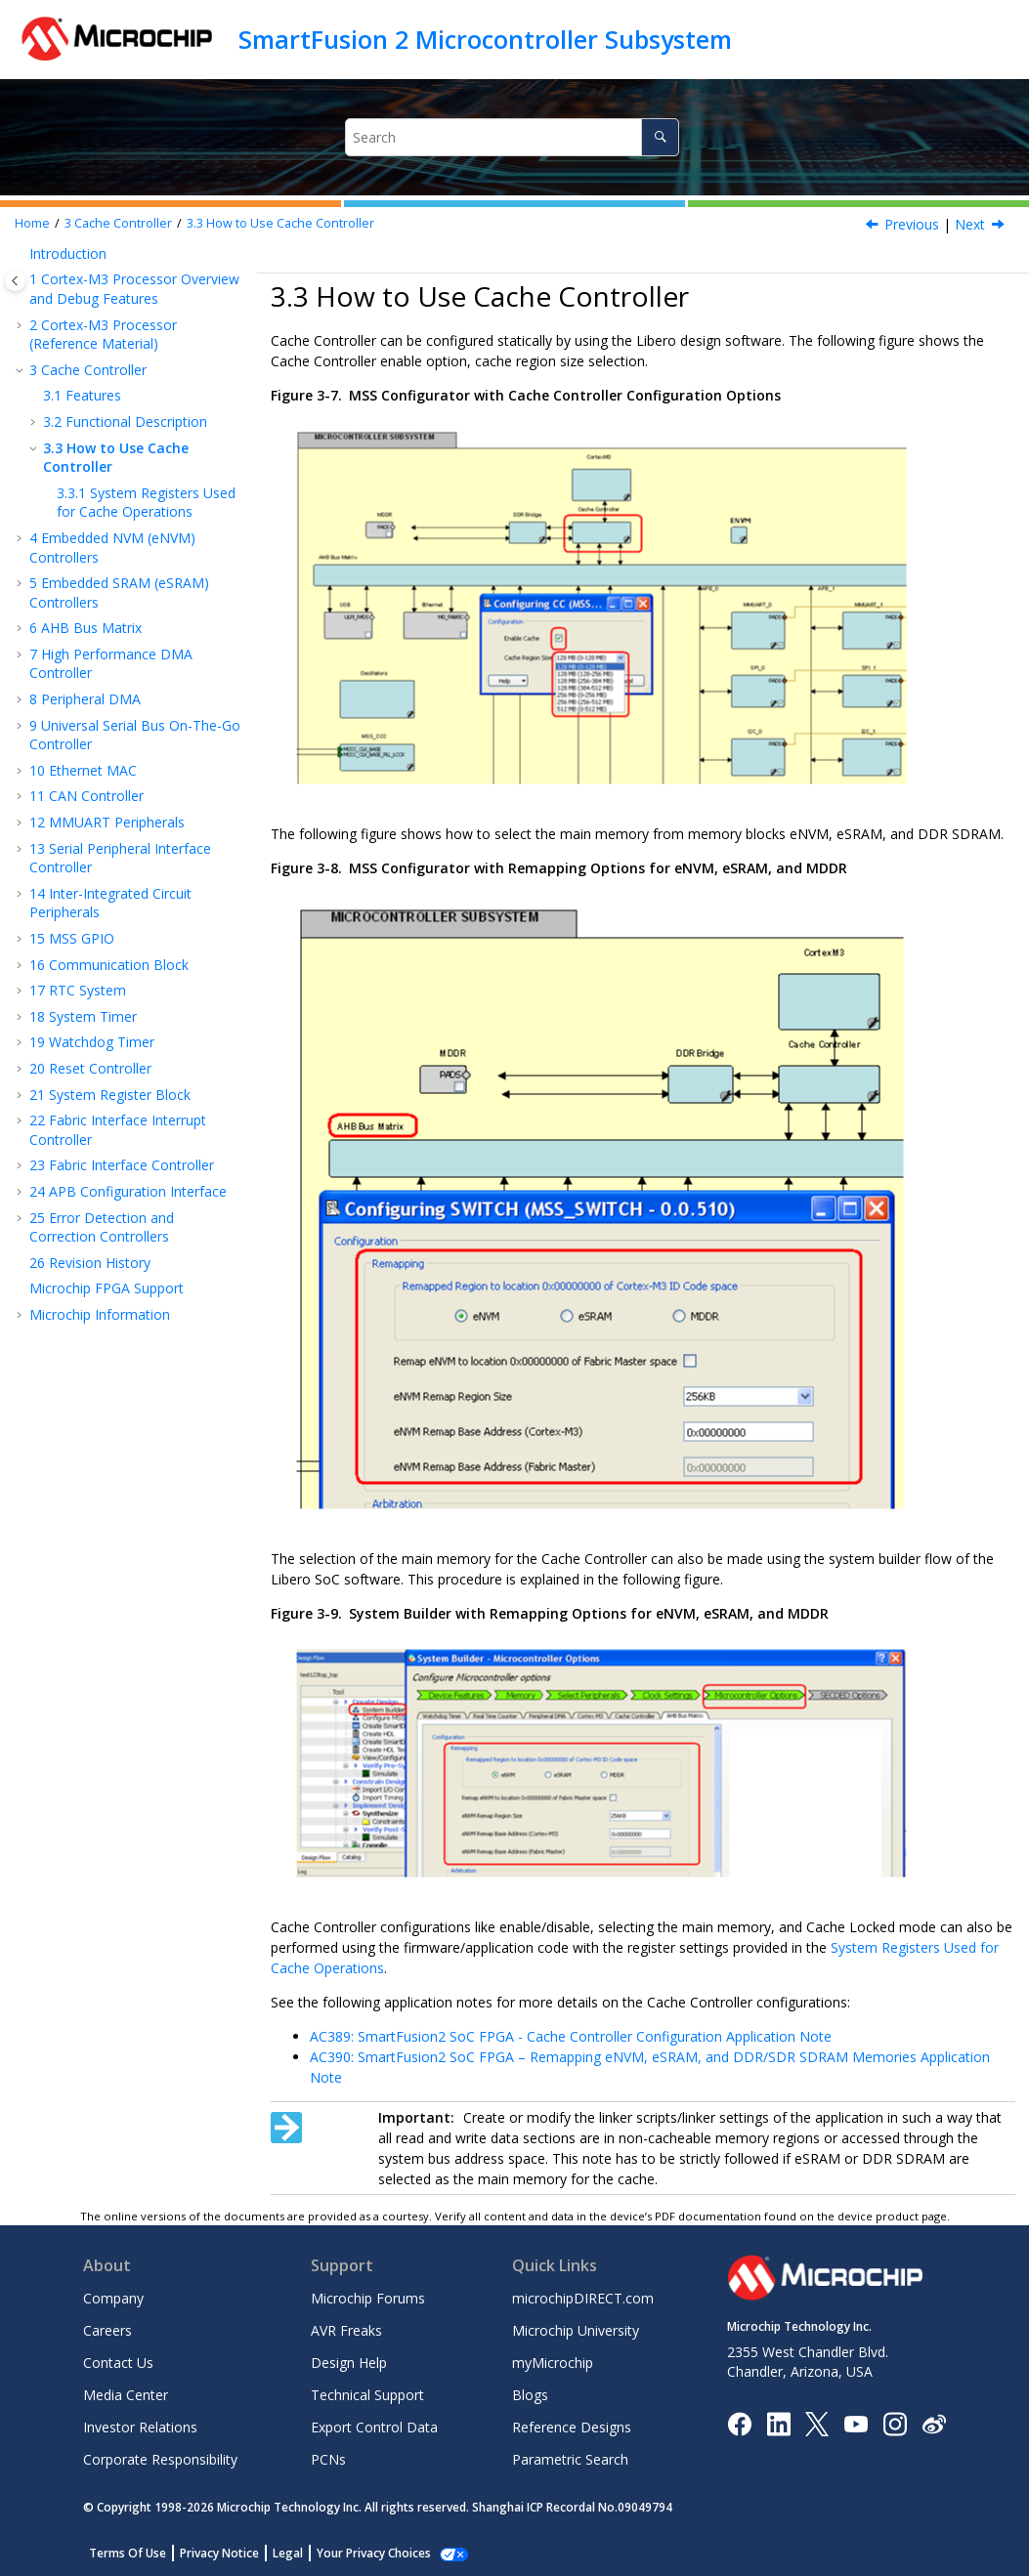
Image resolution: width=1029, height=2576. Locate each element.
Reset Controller (90, 1068)
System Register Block (110, 1094)
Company (113, 2298)
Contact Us (118, 2362)
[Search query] (512, 137)
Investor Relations (140, 2427)
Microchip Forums (368, 2298)
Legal (288, 2553)
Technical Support (367, 2395)
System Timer (83, 1016)
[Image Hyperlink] (855, 2423)
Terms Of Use (127, 2553)
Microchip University (575, 2330)
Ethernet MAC (83, 770)
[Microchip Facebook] (739, 2422)
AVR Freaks (346, 2330)
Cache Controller (118, 223)
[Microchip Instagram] (894, 2422)
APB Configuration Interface (128, 1191)
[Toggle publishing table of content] (15, 281)
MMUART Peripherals (107, 822)
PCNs (328, 2459)
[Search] (660, 137)
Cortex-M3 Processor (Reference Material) (103, 335)
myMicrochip (552, 2362)
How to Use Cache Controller (280, 223)
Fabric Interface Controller (121, 1165)
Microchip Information (99, 1314)
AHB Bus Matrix (85, 627)
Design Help (349, 2362)
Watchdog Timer (91, 1042)
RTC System (77, 990)
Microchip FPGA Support (106, 1288)
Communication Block (109, 964)
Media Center (125, 2395)
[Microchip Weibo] (934, 2423)
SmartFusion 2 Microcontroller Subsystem (485, 39)
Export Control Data (374, 2427)
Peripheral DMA (85, 699)
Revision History (89, 1262)
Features (82, 395)
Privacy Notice (219, 2553)
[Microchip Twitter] (817, 2422)
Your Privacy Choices (374, 2553)
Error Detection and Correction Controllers (101, 1227)
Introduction (68, 253)
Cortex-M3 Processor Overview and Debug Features (134, 289)
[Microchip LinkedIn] (778, 2422)
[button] (21, 254)
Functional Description (125, 421)
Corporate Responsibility (160, 2459)
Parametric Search (570, 2459)
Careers (107, 2330)
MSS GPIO (71, 938)
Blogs (530, 2395)
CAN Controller (86, 795)
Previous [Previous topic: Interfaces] (911, 224)
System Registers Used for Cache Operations (146, 503)
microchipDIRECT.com (583, 2298)
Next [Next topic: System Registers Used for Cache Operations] (970, 224)
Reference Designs (571, 2427)
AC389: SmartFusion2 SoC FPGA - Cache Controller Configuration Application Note (571, 2036)
